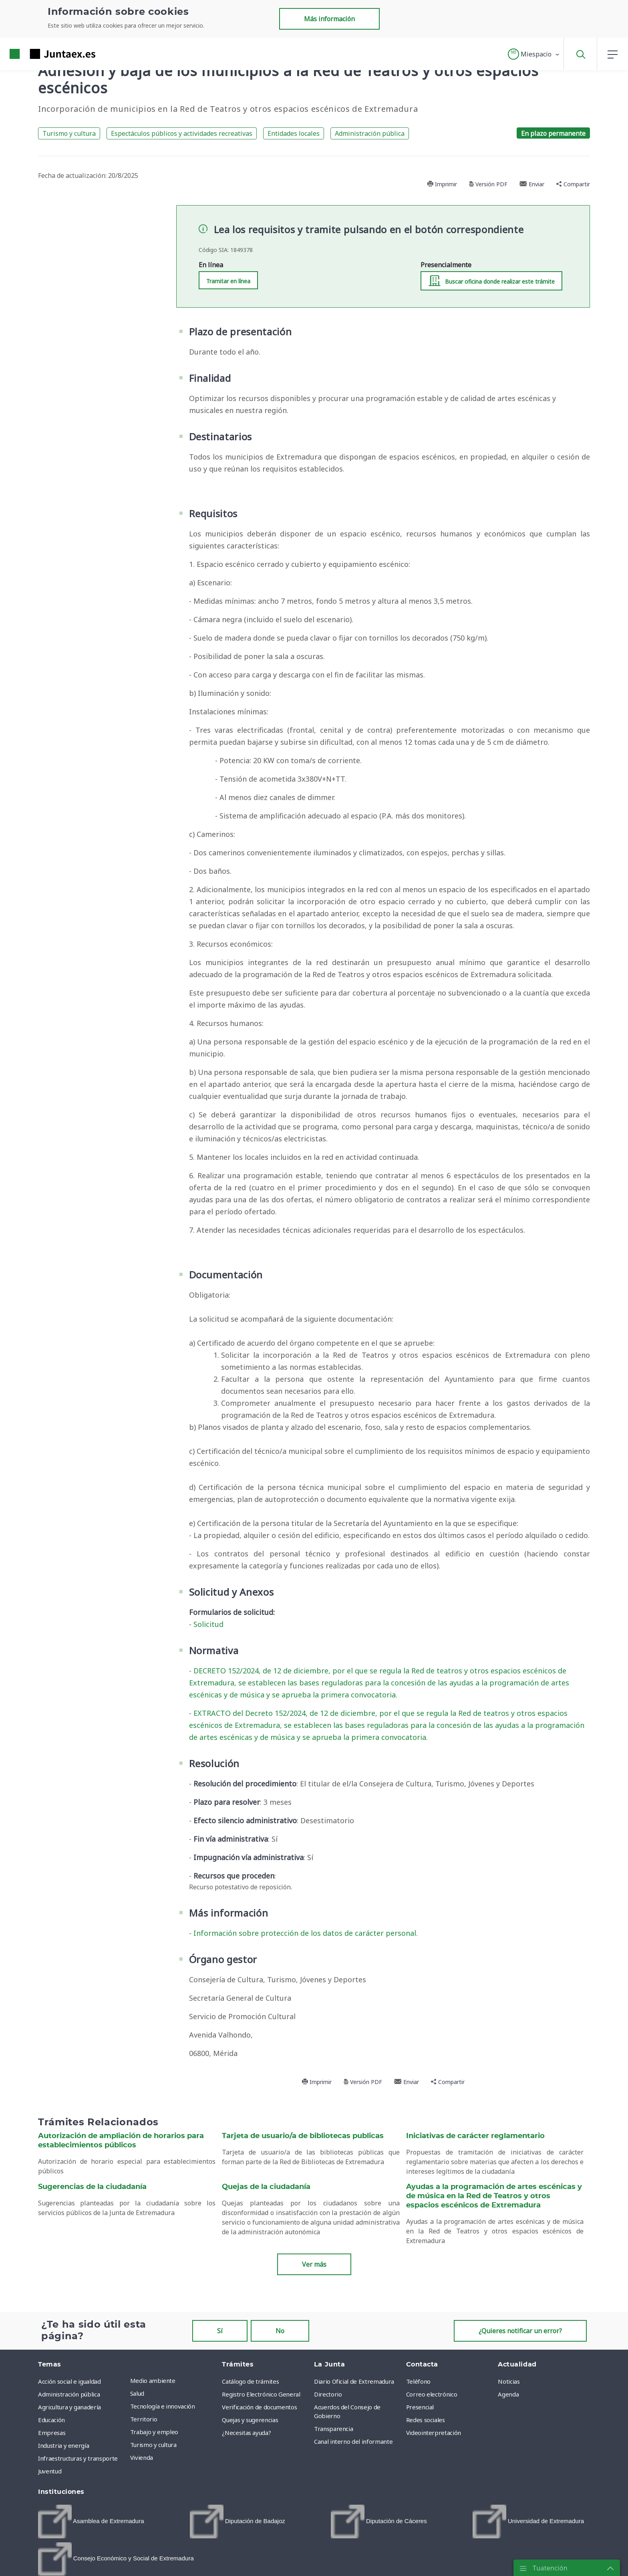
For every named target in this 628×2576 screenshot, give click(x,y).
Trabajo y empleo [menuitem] (154, 2432)
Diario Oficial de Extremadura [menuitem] (354, 2381)
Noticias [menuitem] (508, 2381)
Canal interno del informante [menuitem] (353, 2441)
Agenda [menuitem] (508, 2394)
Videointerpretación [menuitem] (433, 2433)
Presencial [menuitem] (420, 2407)
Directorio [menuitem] (328, 2394)
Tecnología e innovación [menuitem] (162, 2406)
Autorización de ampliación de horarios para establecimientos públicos (121, 2141)
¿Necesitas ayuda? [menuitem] (246, 2433)
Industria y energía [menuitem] (63, 2445)
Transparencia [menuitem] (333, 2429)
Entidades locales (294, 133)
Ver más (314, 2264)
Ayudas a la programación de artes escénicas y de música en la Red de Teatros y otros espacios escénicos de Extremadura (494, 2196)
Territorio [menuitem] (143, 2419)
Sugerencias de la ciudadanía (92, 2187)
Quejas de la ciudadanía (266, 2187)
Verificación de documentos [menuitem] (259, 2407)
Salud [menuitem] (137, 2393)
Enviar (531, 184)
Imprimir (442, 184)
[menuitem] (91, 2521)
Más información (329, 18)
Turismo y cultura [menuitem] (153, 2445)
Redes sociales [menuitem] (425, 2420)
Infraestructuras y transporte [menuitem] (78, 2458)
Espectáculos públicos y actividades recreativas (181, 133)
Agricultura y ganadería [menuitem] (69, 2407)
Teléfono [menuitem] (418, 2381)
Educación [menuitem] (51, 2420)
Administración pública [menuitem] (69, 2394)
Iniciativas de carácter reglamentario (475, 2136)
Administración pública (370, 133)
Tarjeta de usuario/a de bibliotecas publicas (303, 2136)
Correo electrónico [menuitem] (431, 2394)
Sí (220, 2330)
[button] (534, 54)
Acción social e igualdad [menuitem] (69, 2381)
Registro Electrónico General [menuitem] (261, 2394)
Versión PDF (488, 184)
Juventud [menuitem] (49, 2471)
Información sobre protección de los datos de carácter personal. (305, 1933)
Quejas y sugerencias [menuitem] (250, 2420)
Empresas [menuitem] (51, 2433)
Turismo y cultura (69, 133)
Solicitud (208, 1624)
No (280, 2330)
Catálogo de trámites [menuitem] (250, 2381)
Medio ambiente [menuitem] (152, 2380)
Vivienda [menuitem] (141, 2457)
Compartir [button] (573, 184)
